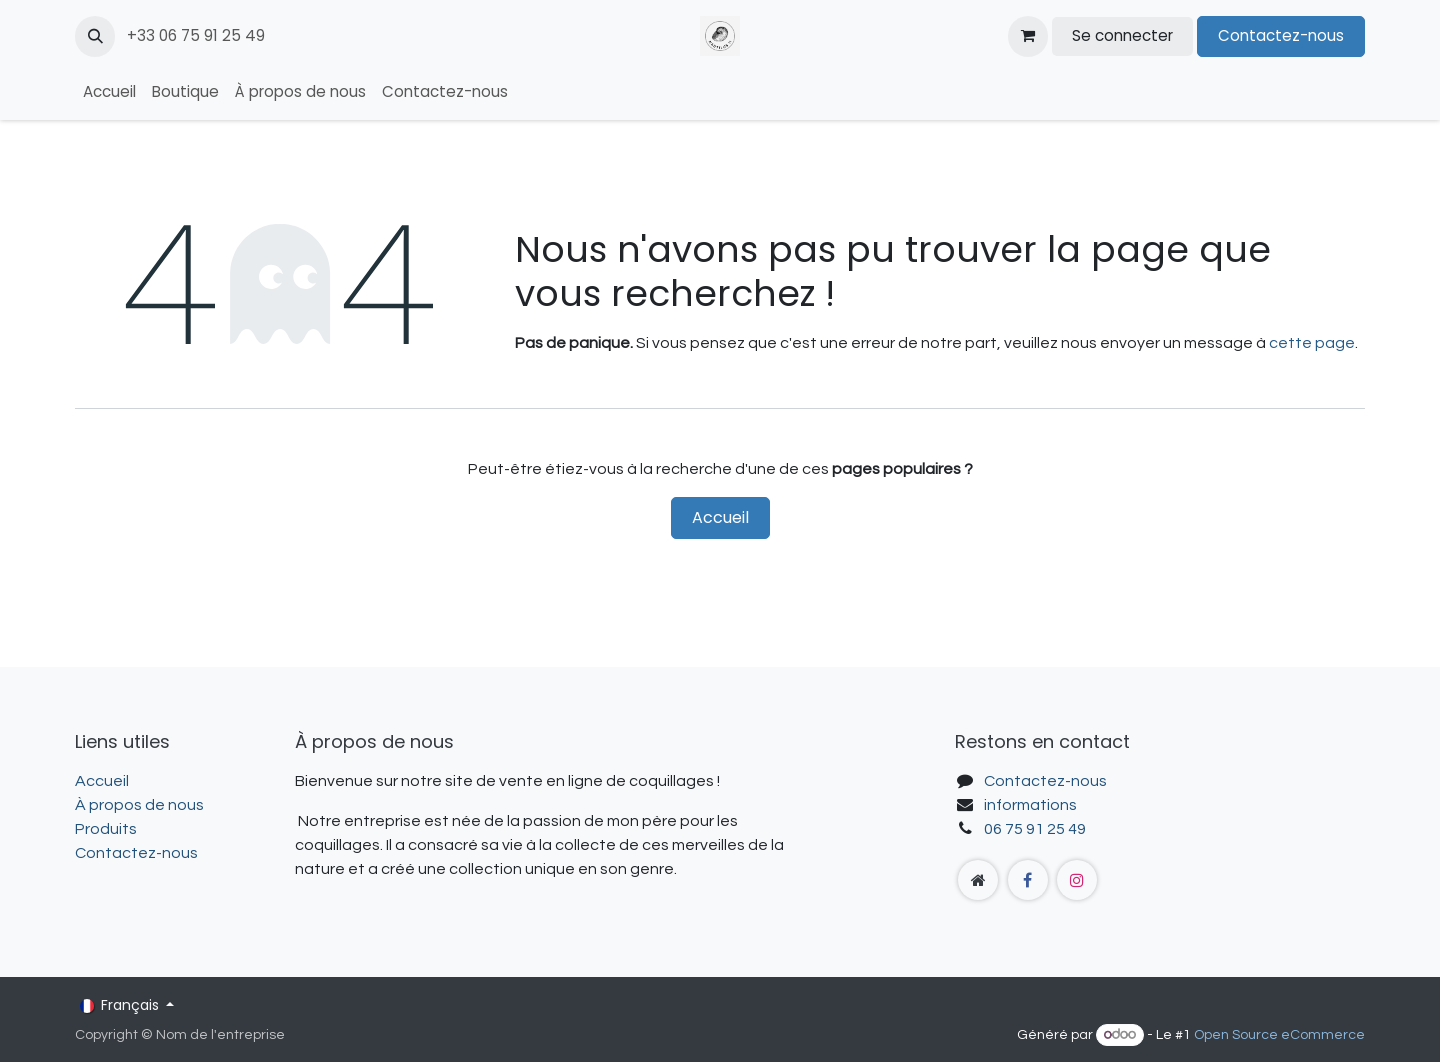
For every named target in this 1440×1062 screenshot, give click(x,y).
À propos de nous (139, 805)
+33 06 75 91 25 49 (198, 35)
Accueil (720, 517)
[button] (95, 36)
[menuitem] (109, 92)
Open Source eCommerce (1279, 1035)
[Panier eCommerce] (1028, 36)
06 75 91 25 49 (1035, 829)
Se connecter (1122, 35)
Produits (106, 829)
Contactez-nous (1281, 35)
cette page (1312, 343)
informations (1030, 805)
